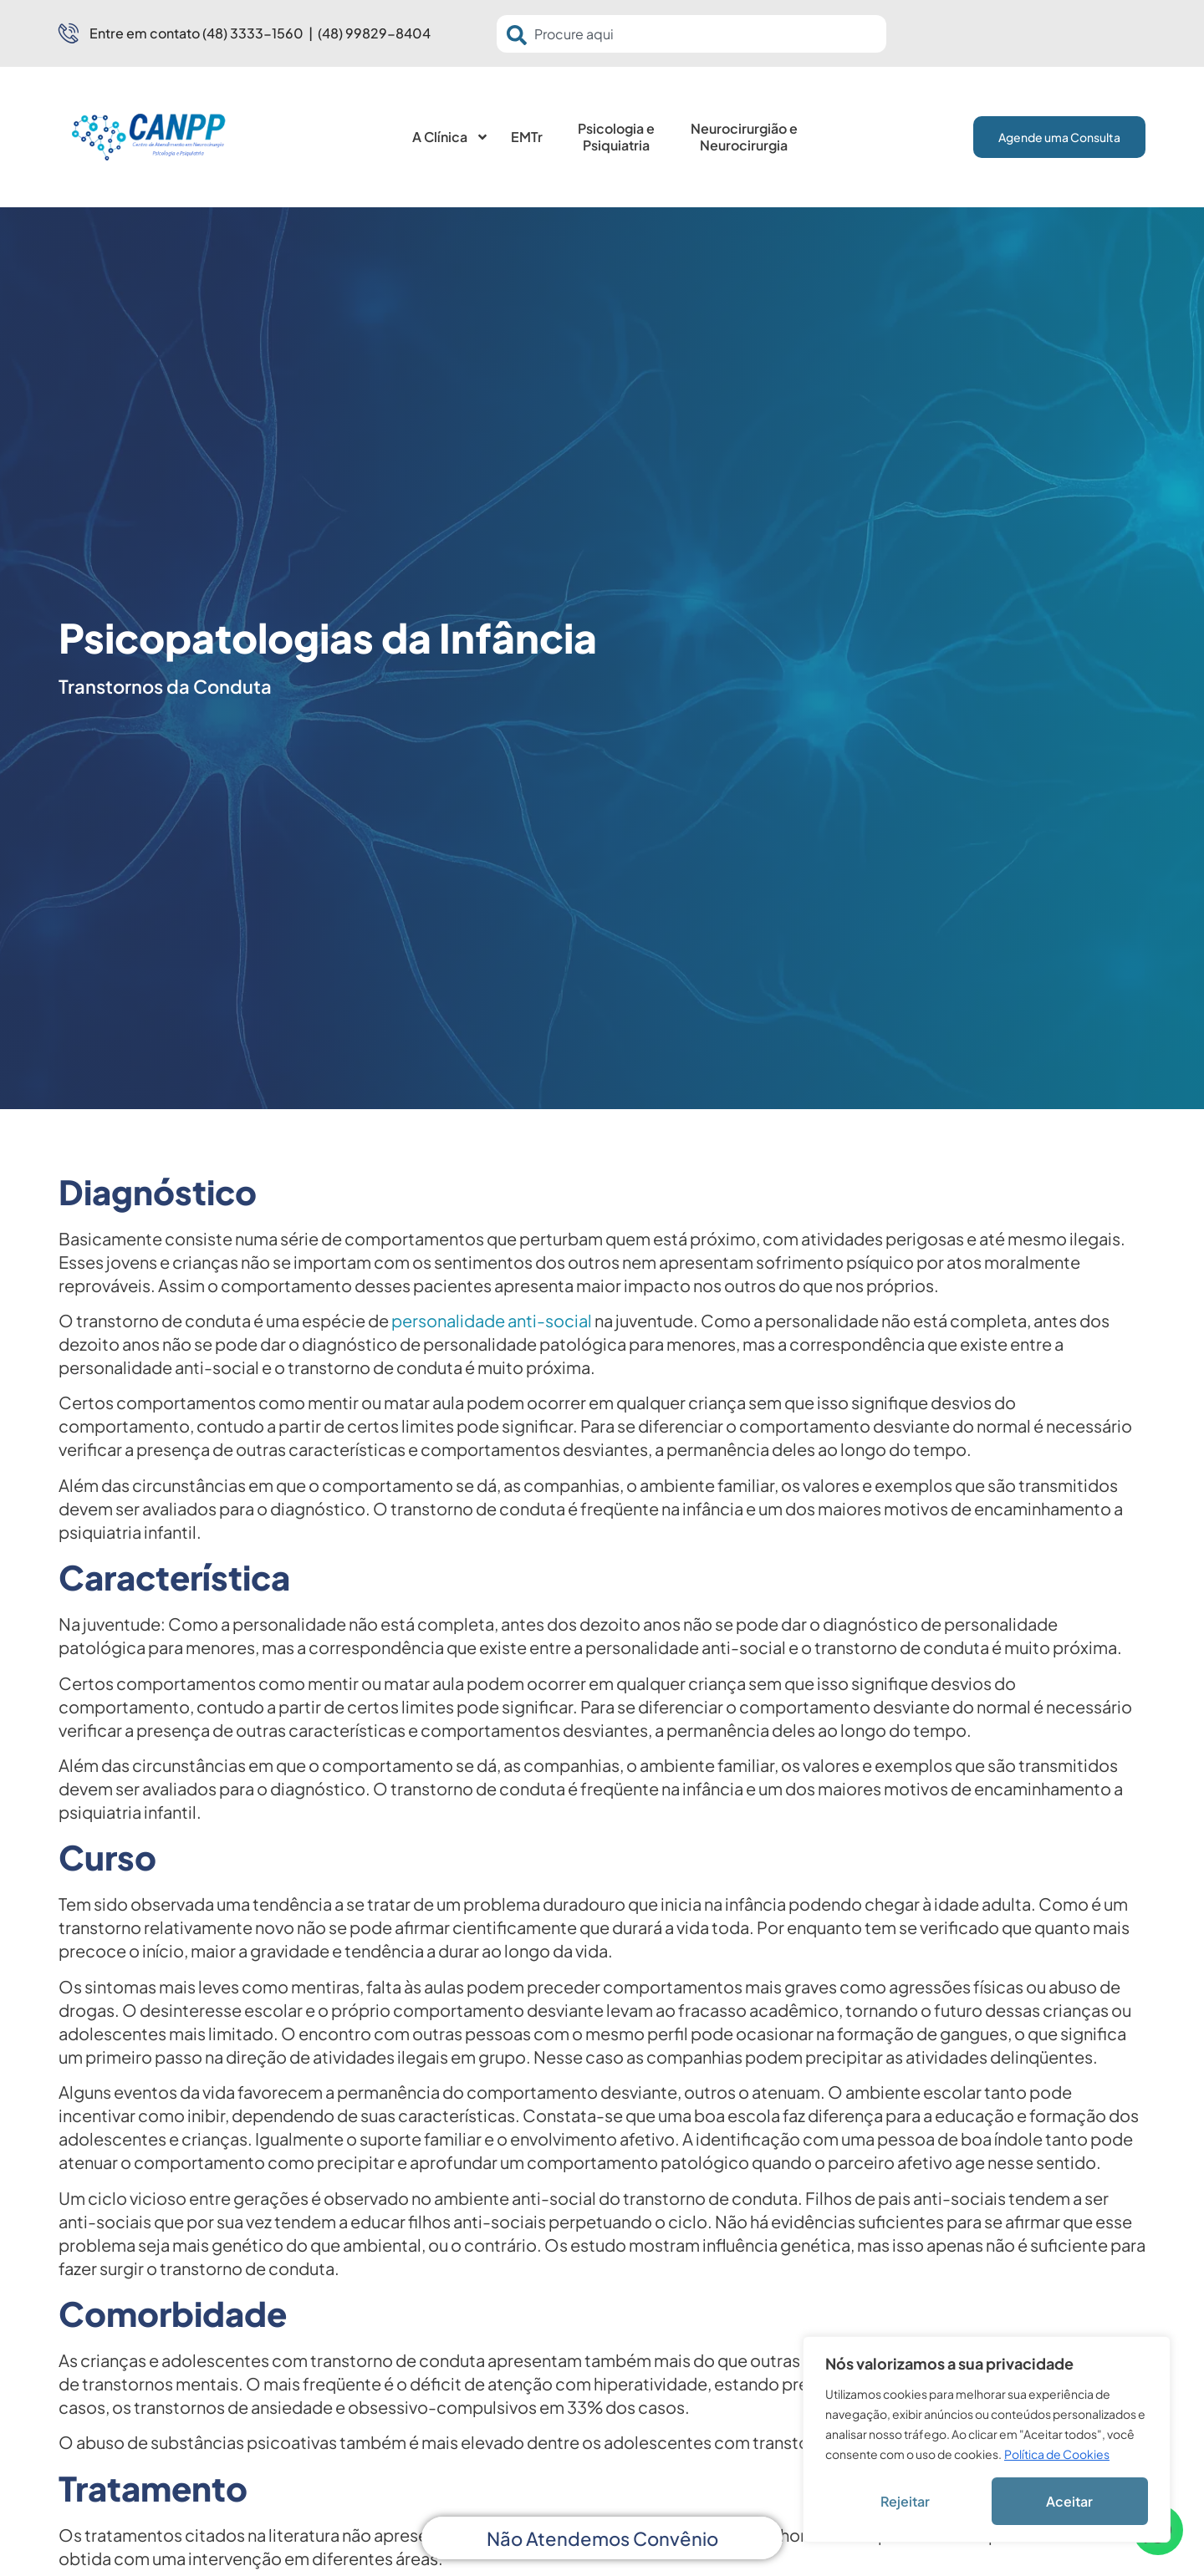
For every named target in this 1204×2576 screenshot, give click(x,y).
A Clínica (450, 137)
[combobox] (691, 34)
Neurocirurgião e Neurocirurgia (744, 137)
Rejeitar (905, 2501)
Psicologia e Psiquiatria (616, 137)
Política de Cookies (1057, 2453)
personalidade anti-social (491, 1320)
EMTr (527, 136)
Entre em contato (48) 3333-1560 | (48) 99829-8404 (260, 33)
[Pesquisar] (520, 35)
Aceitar (1069, 2501)
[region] (987, 2439)
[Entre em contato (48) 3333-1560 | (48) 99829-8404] (69, 33)
